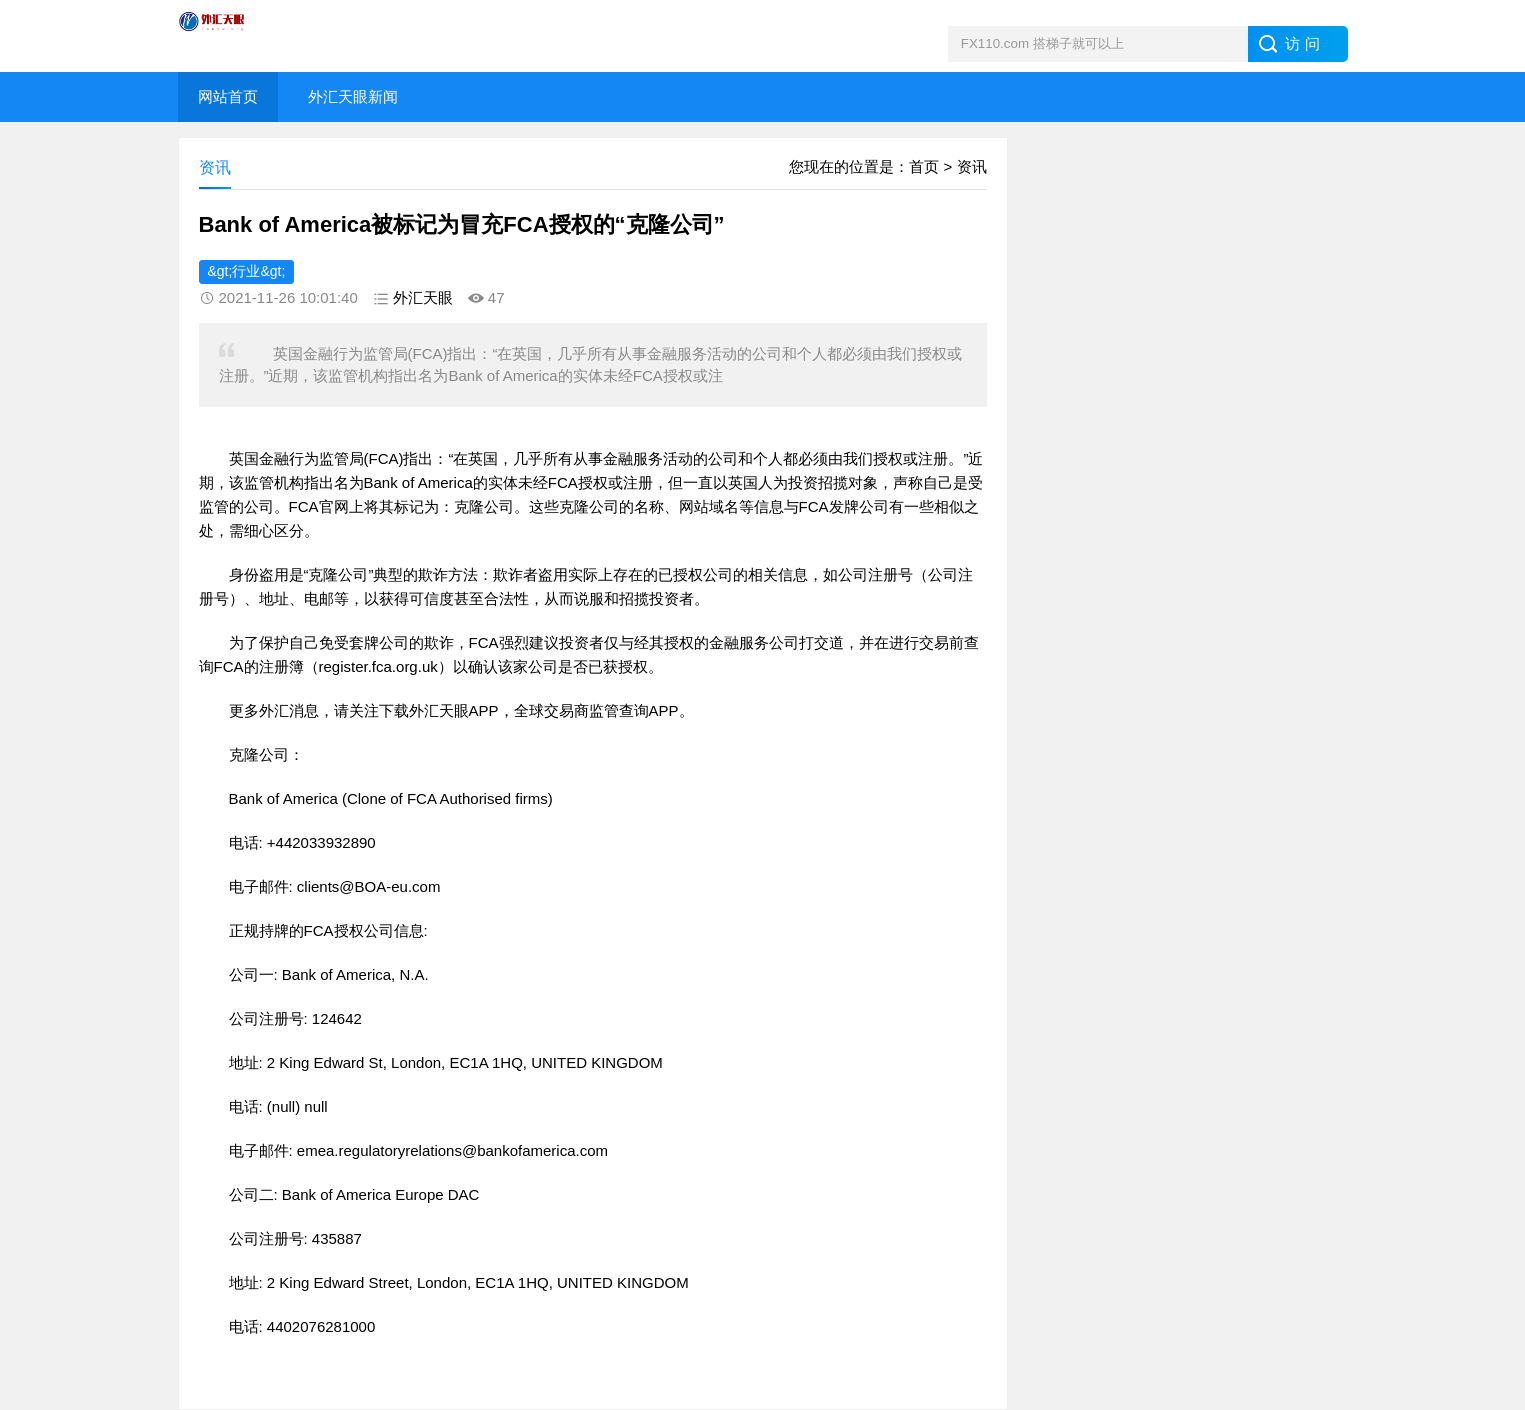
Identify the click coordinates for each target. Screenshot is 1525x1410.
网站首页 (228, 96)
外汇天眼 (423, 297)
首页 (924, 166)
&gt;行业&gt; (247, 271)
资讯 (972, 166)
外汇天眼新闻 (353, 96)
